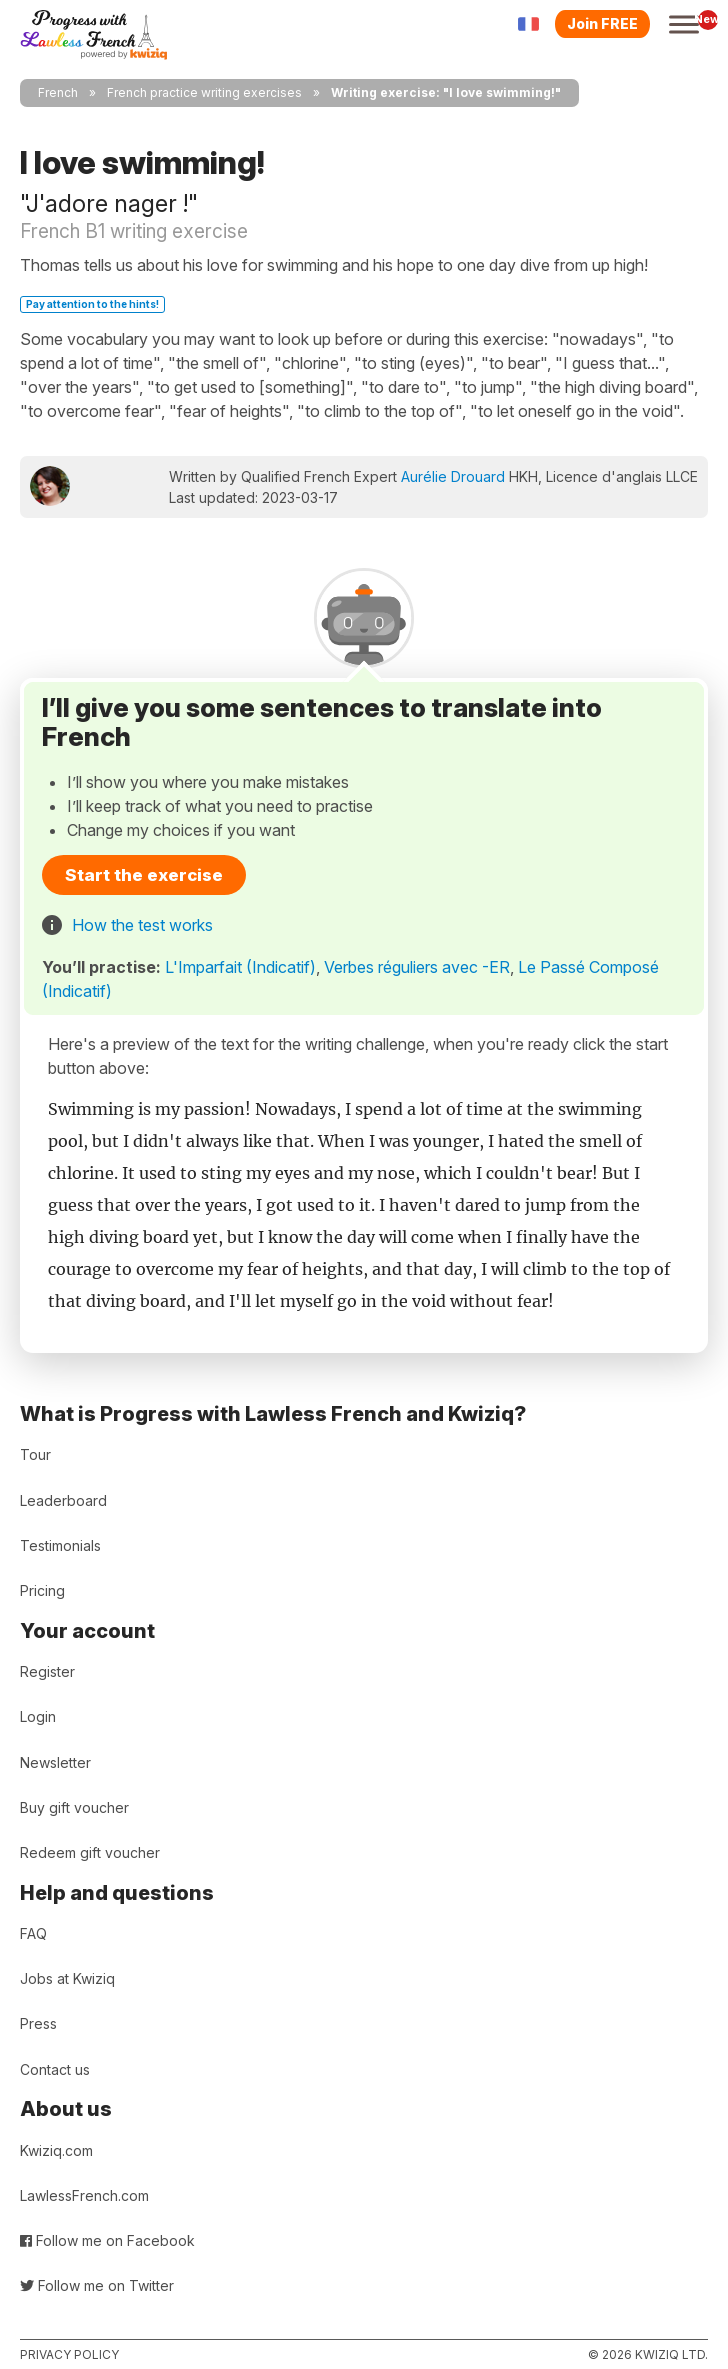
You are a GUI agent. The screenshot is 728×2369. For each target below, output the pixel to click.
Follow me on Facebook (107, 2240)
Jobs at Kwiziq (67, 1978)
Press (38, 2023)
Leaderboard (63, 1500)
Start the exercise (144, 875)
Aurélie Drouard (453, 476)
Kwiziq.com (56, 2150)
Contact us (55, 2069)
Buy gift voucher (74, 1807)
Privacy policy (69, 2354)
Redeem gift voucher (90, 1852)
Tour (35, 1454)
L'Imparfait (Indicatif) (240, 967)
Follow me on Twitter (97, 2285)
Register (47, 1671)
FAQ (33, 1933)
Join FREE (602, 23)
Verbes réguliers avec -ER (417, 967)
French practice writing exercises (204, 92)
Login (38, 1716)
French (58, 92)
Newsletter (55, 1762)
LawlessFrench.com (84, 2195)
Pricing (42, 1590)
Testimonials (60, 1545)
